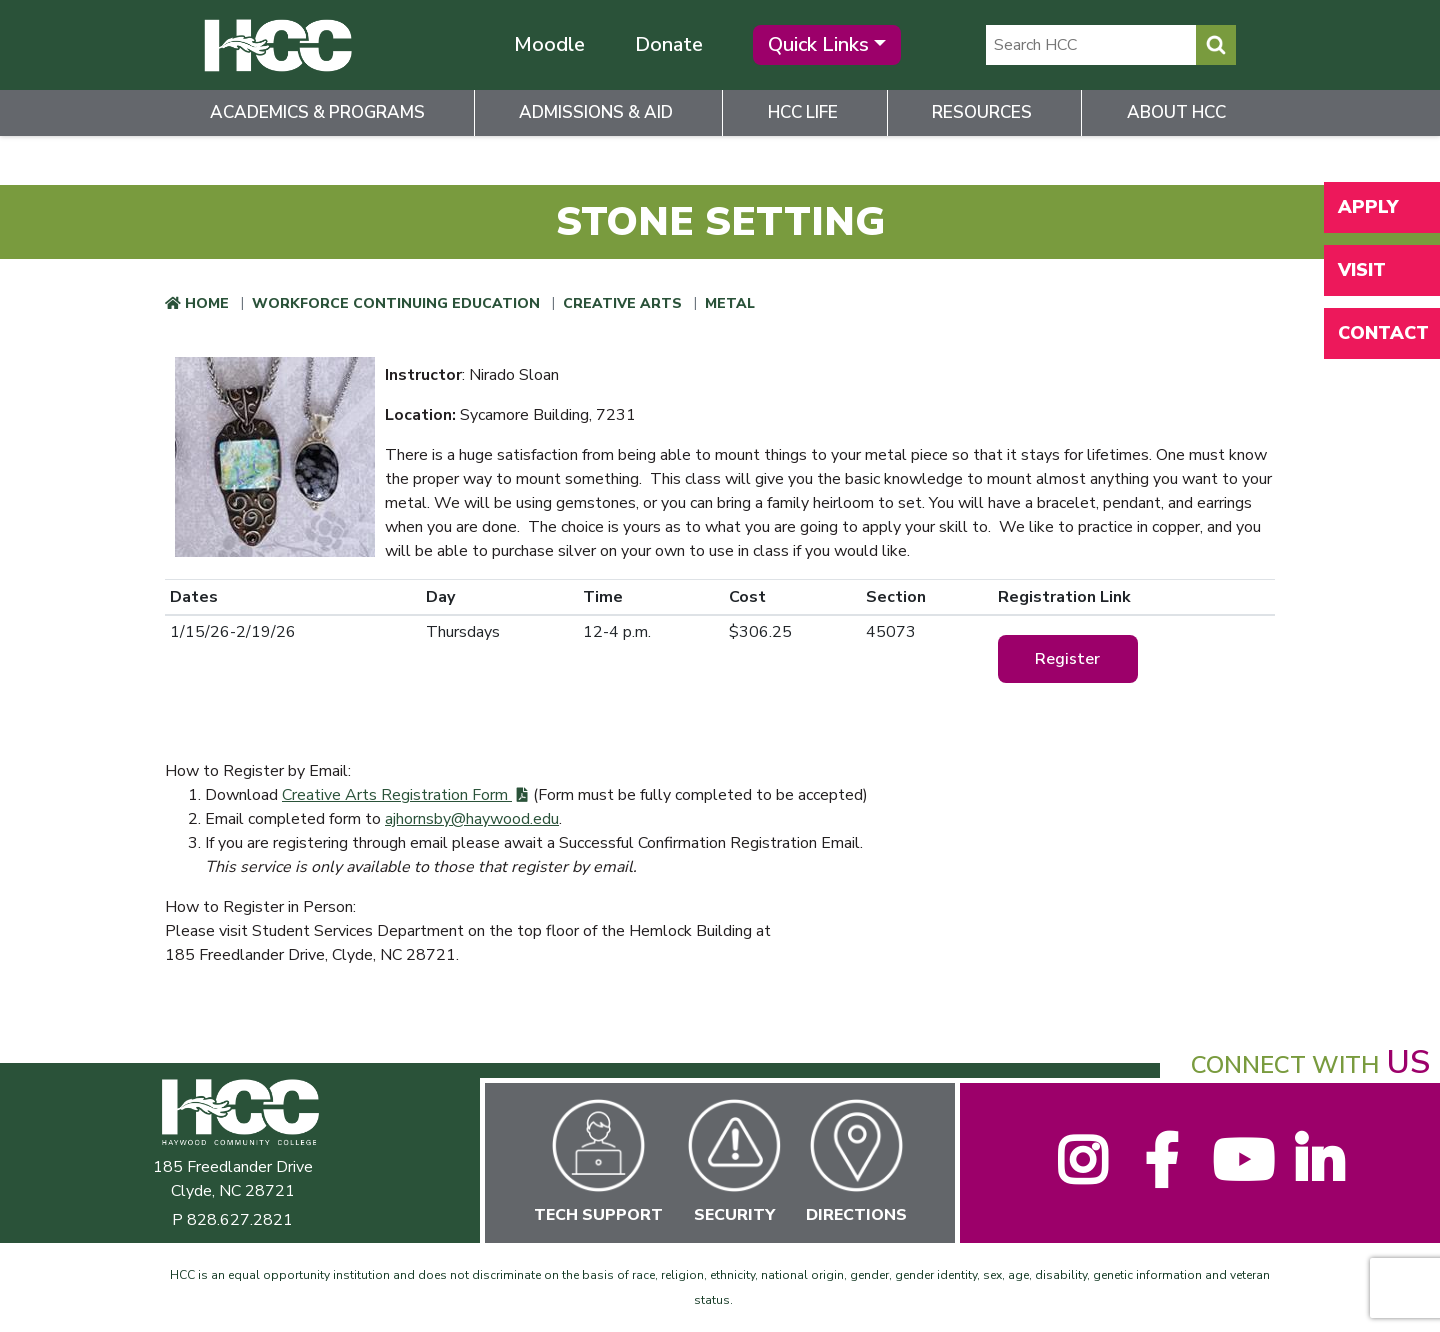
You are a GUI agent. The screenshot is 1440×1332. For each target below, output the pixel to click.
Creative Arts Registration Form (397, 795)
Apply (1368, 207)
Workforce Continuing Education (396, 303)
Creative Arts (622, 303)
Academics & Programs (317, 112)
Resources (982, 112)
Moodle (549, 44)
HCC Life (803, 112)
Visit (1362, 270)
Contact (1383, 333)
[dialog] (1380, 1272)
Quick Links (818, 44)
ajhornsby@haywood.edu (472, 819)
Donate (669, 44)
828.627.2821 (240, 1220)
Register (1067, 659)
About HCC (1176, 112)
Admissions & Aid (596, 112)
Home (207, 303)
